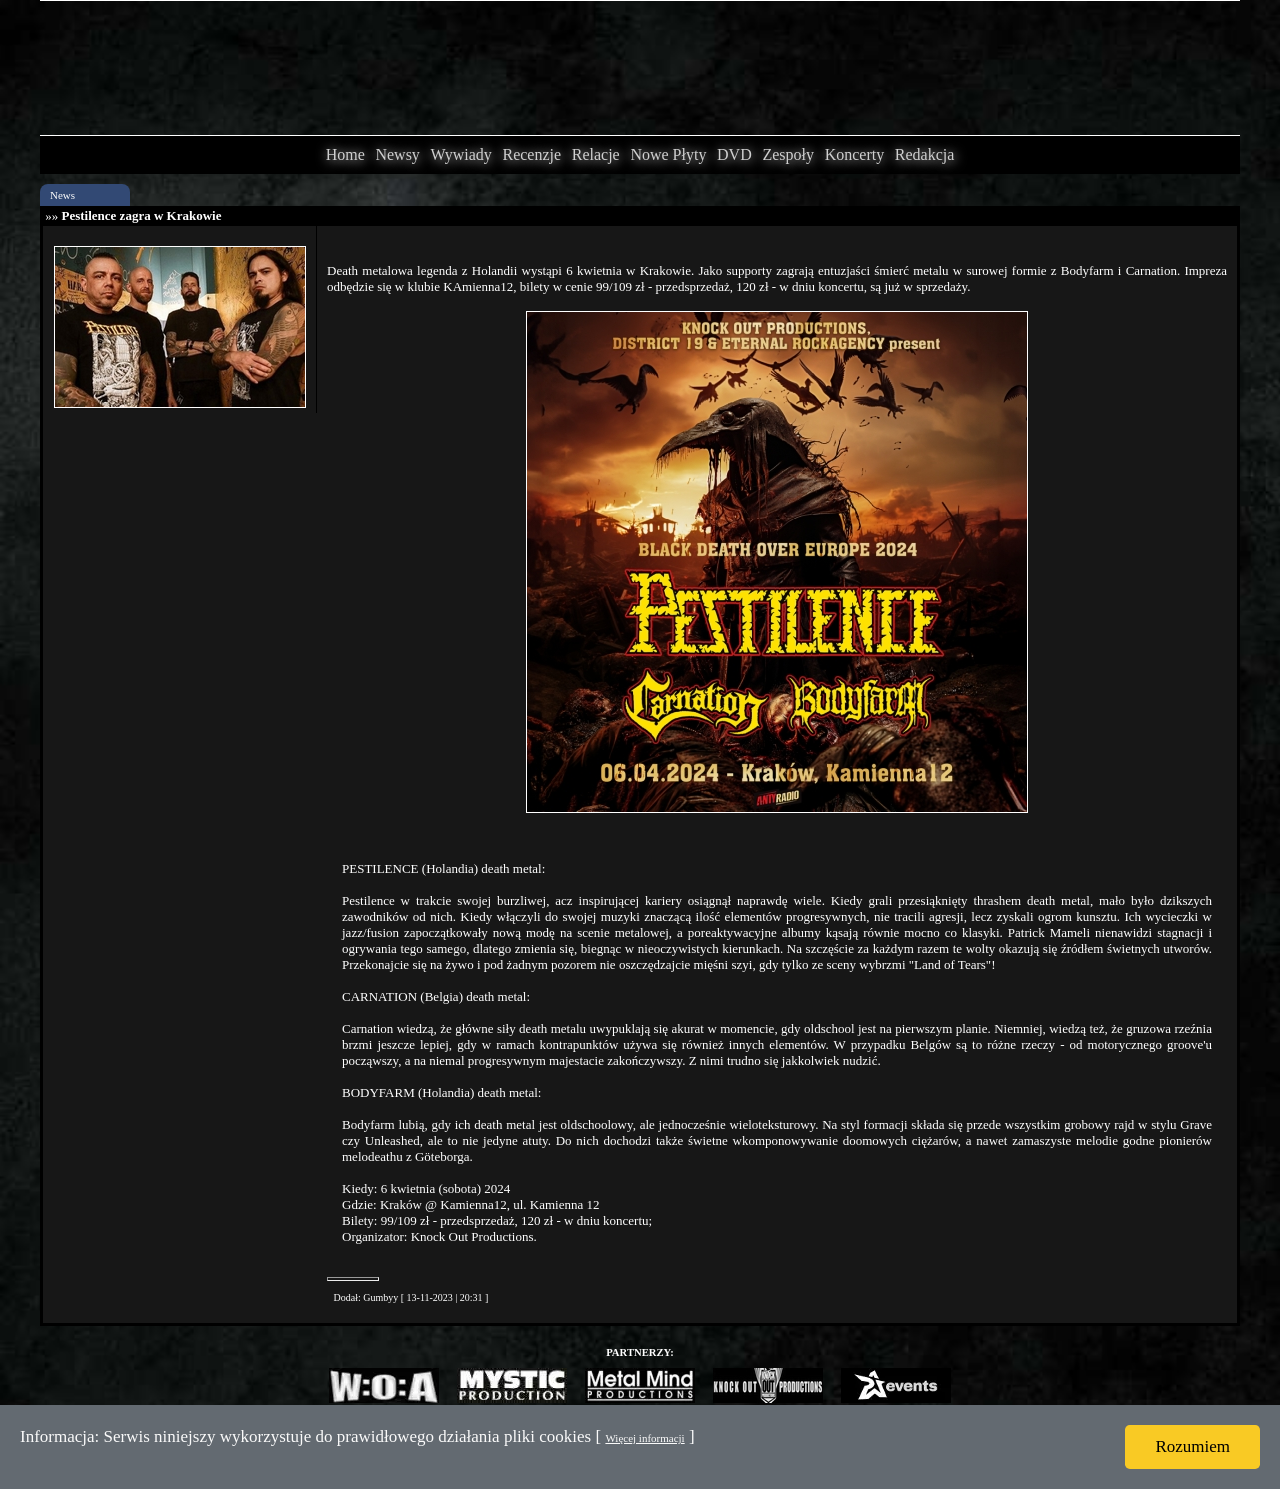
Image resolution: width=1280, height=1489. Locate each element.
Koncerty (855, 154)
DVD (734, 154)
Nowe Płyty (668, 154)
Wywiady (461, 154)
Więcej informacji (644, 1438)
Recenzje (531, 154)
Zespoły (788, 154)
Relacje (596, 154)
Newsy (397, 154)
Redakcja (925, 154)
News (62, 195)
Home (345, 154)
